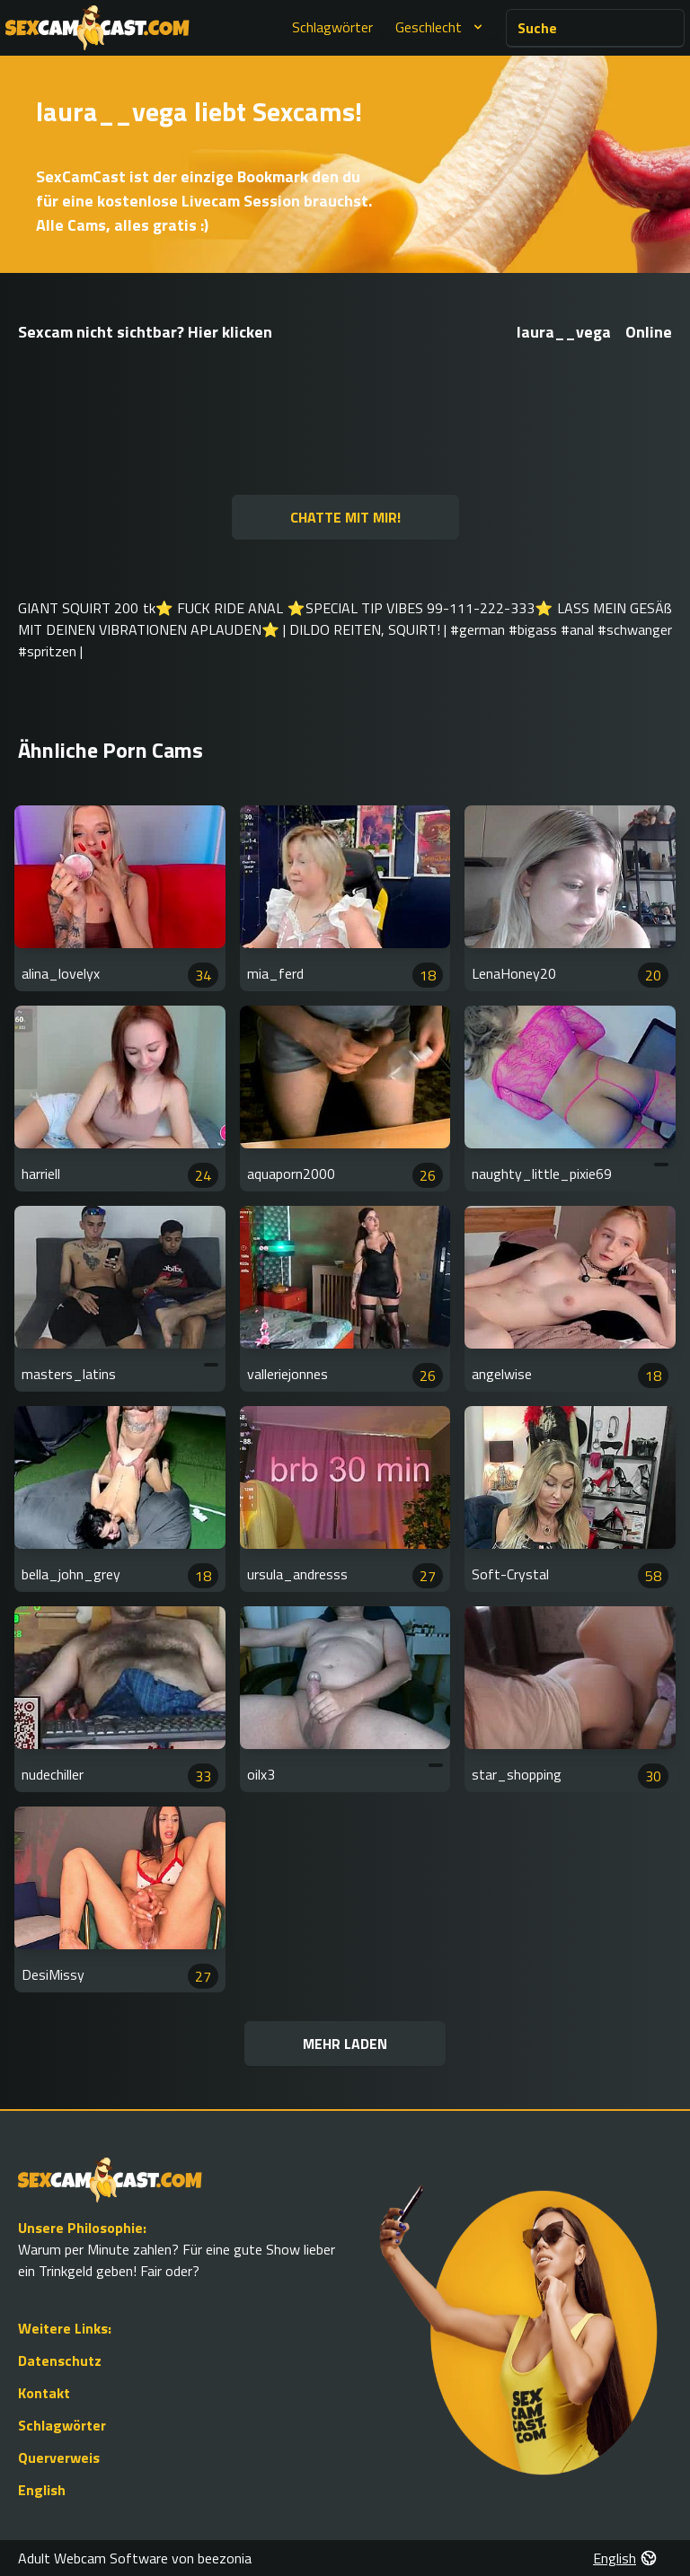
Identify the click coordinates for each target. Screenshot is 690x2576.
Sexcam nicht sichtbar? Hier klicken (145, 332)
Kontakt (44, 2393)
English (42, 2490)
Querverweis (59, 2457)
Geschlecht (441, 27)
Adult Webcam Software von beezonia (135, 2558)
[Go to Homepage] (97, 27)
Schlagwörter (332, 27)
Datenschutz (60, 2360)
